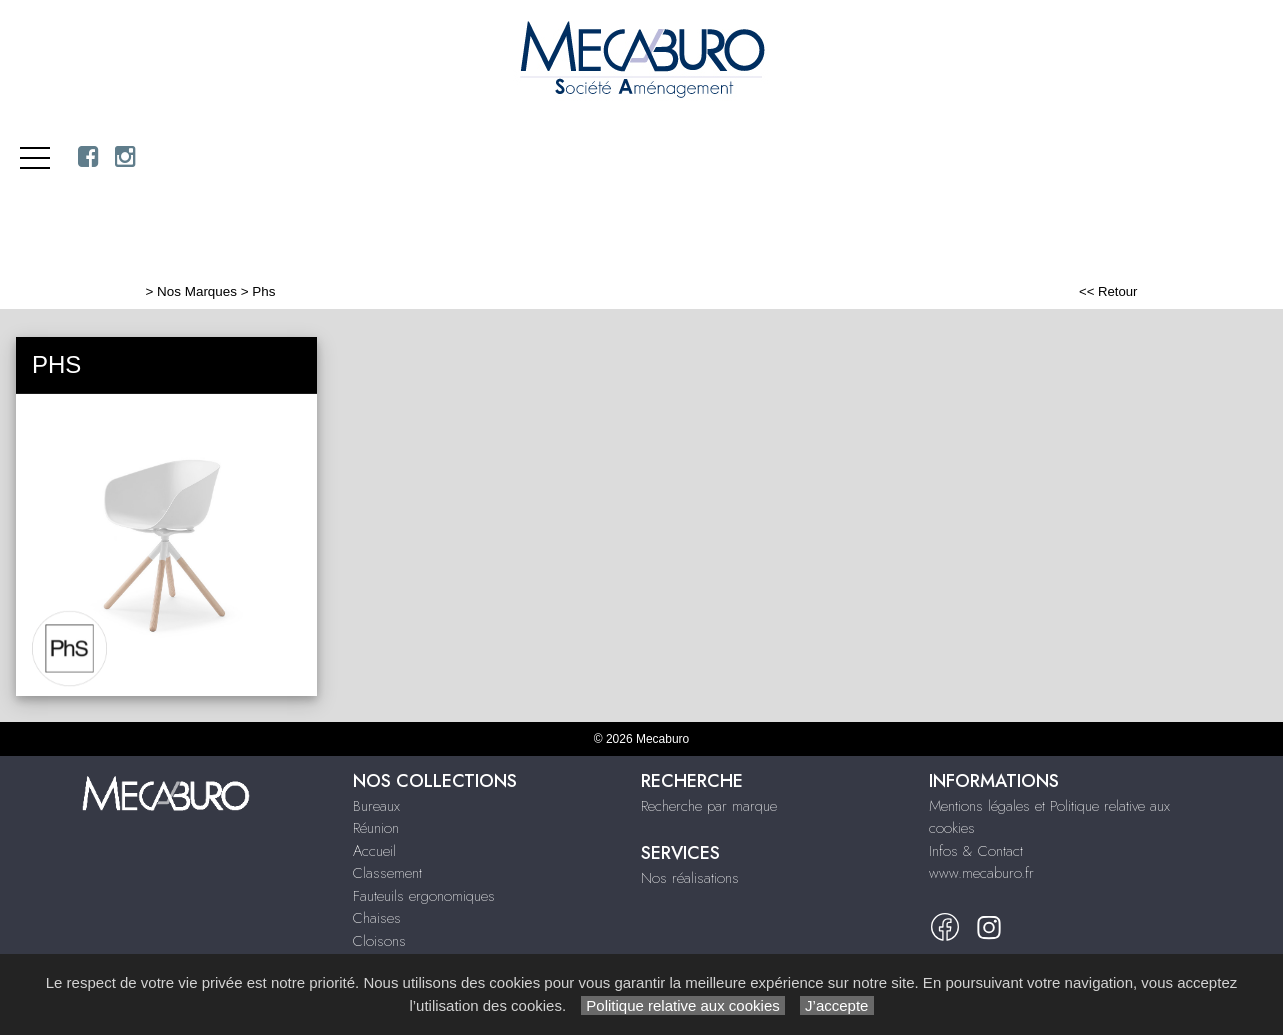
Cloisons (379, 941)
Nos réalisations (690, 878)
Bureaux (376, 806)
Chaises (377, 918)
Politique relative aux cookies (683, 1005)
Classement (387, 873)
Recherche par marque (709, 806)
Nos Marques (197, 291)
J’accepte (837, 1005)
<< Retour (1108, 291)
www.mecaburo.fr (981, 873)
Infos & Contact (976, 851)
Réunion (376, 828)
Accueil (374, 851)
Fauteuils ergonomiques (424, 896)
